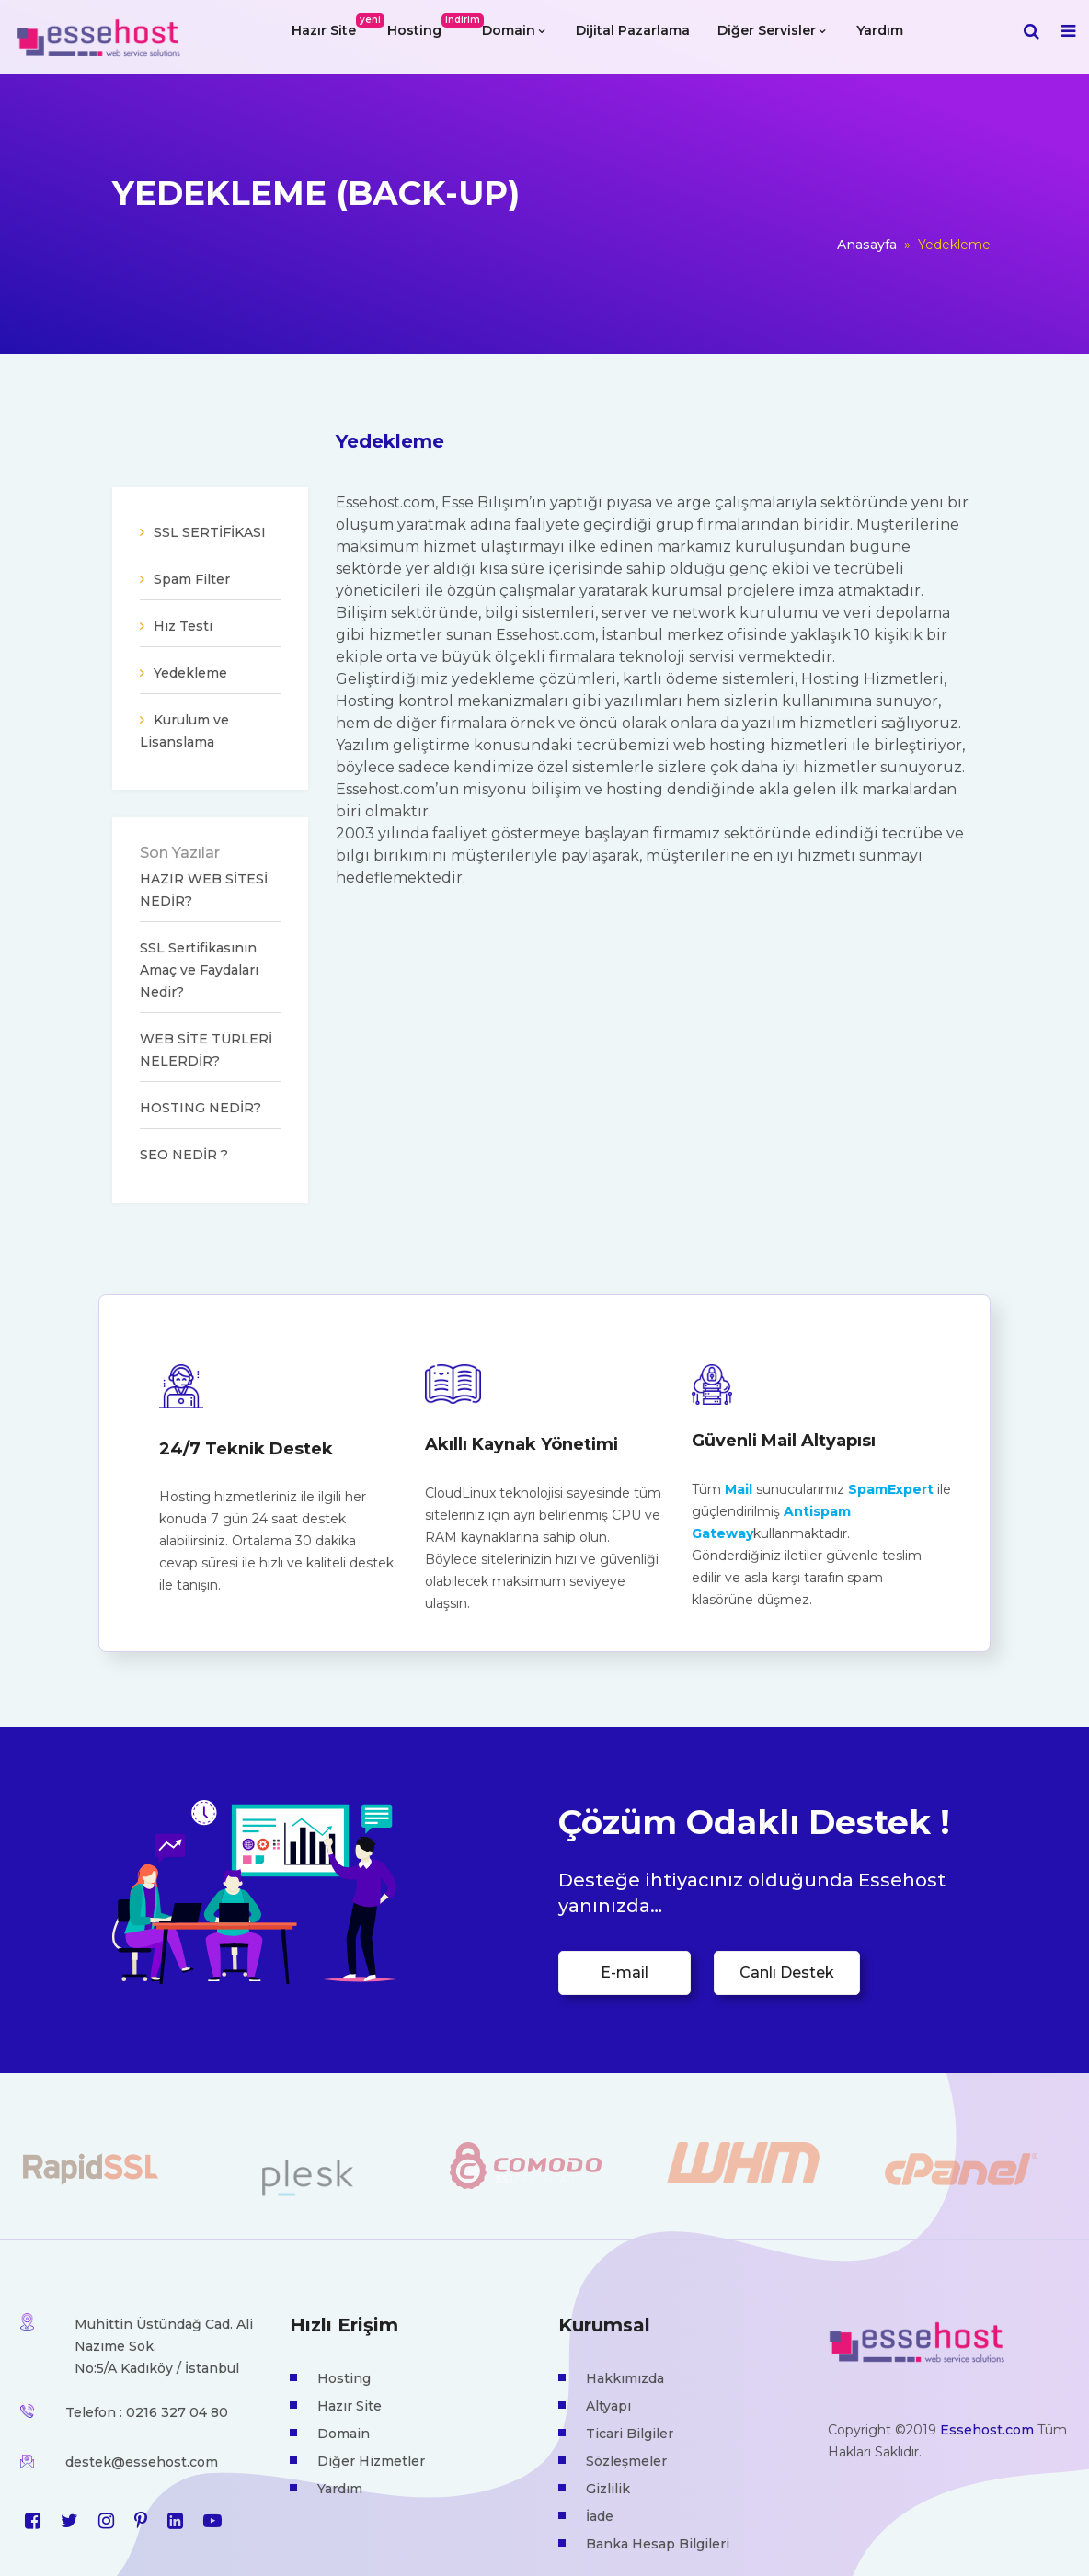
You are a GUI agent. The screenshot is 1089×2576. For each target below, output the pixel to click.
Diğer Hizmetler (371, 2461)
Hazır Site (331, 26)
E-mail (624, 1972)
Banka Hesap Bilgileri (657, 2544)
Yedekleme (190, 673)
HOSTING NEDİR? (200, 1108)
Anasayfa (867, 244)
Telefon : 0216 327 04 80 (146, 2412)
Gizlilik (608, 2488)
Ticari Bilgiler (629, 2433)
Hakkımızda (625, 2378)
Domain (513, 30)
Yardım (879, 30)
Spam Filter (192, 579)
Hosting (421, 26)
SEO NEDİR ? (184, 1154)
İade (599, 2516)
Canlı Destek (786, 1972)
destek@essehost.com (141, 2462)
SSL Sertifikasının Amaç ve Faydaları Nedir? (199, 970)
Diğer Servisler (771, 30)
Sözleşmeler (626, 2461)
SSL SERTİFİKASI (210, 532)
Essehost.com (987, 2430)
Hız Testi (183, 626)
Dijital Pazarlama (633, 30)
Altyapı (608, 2406)
